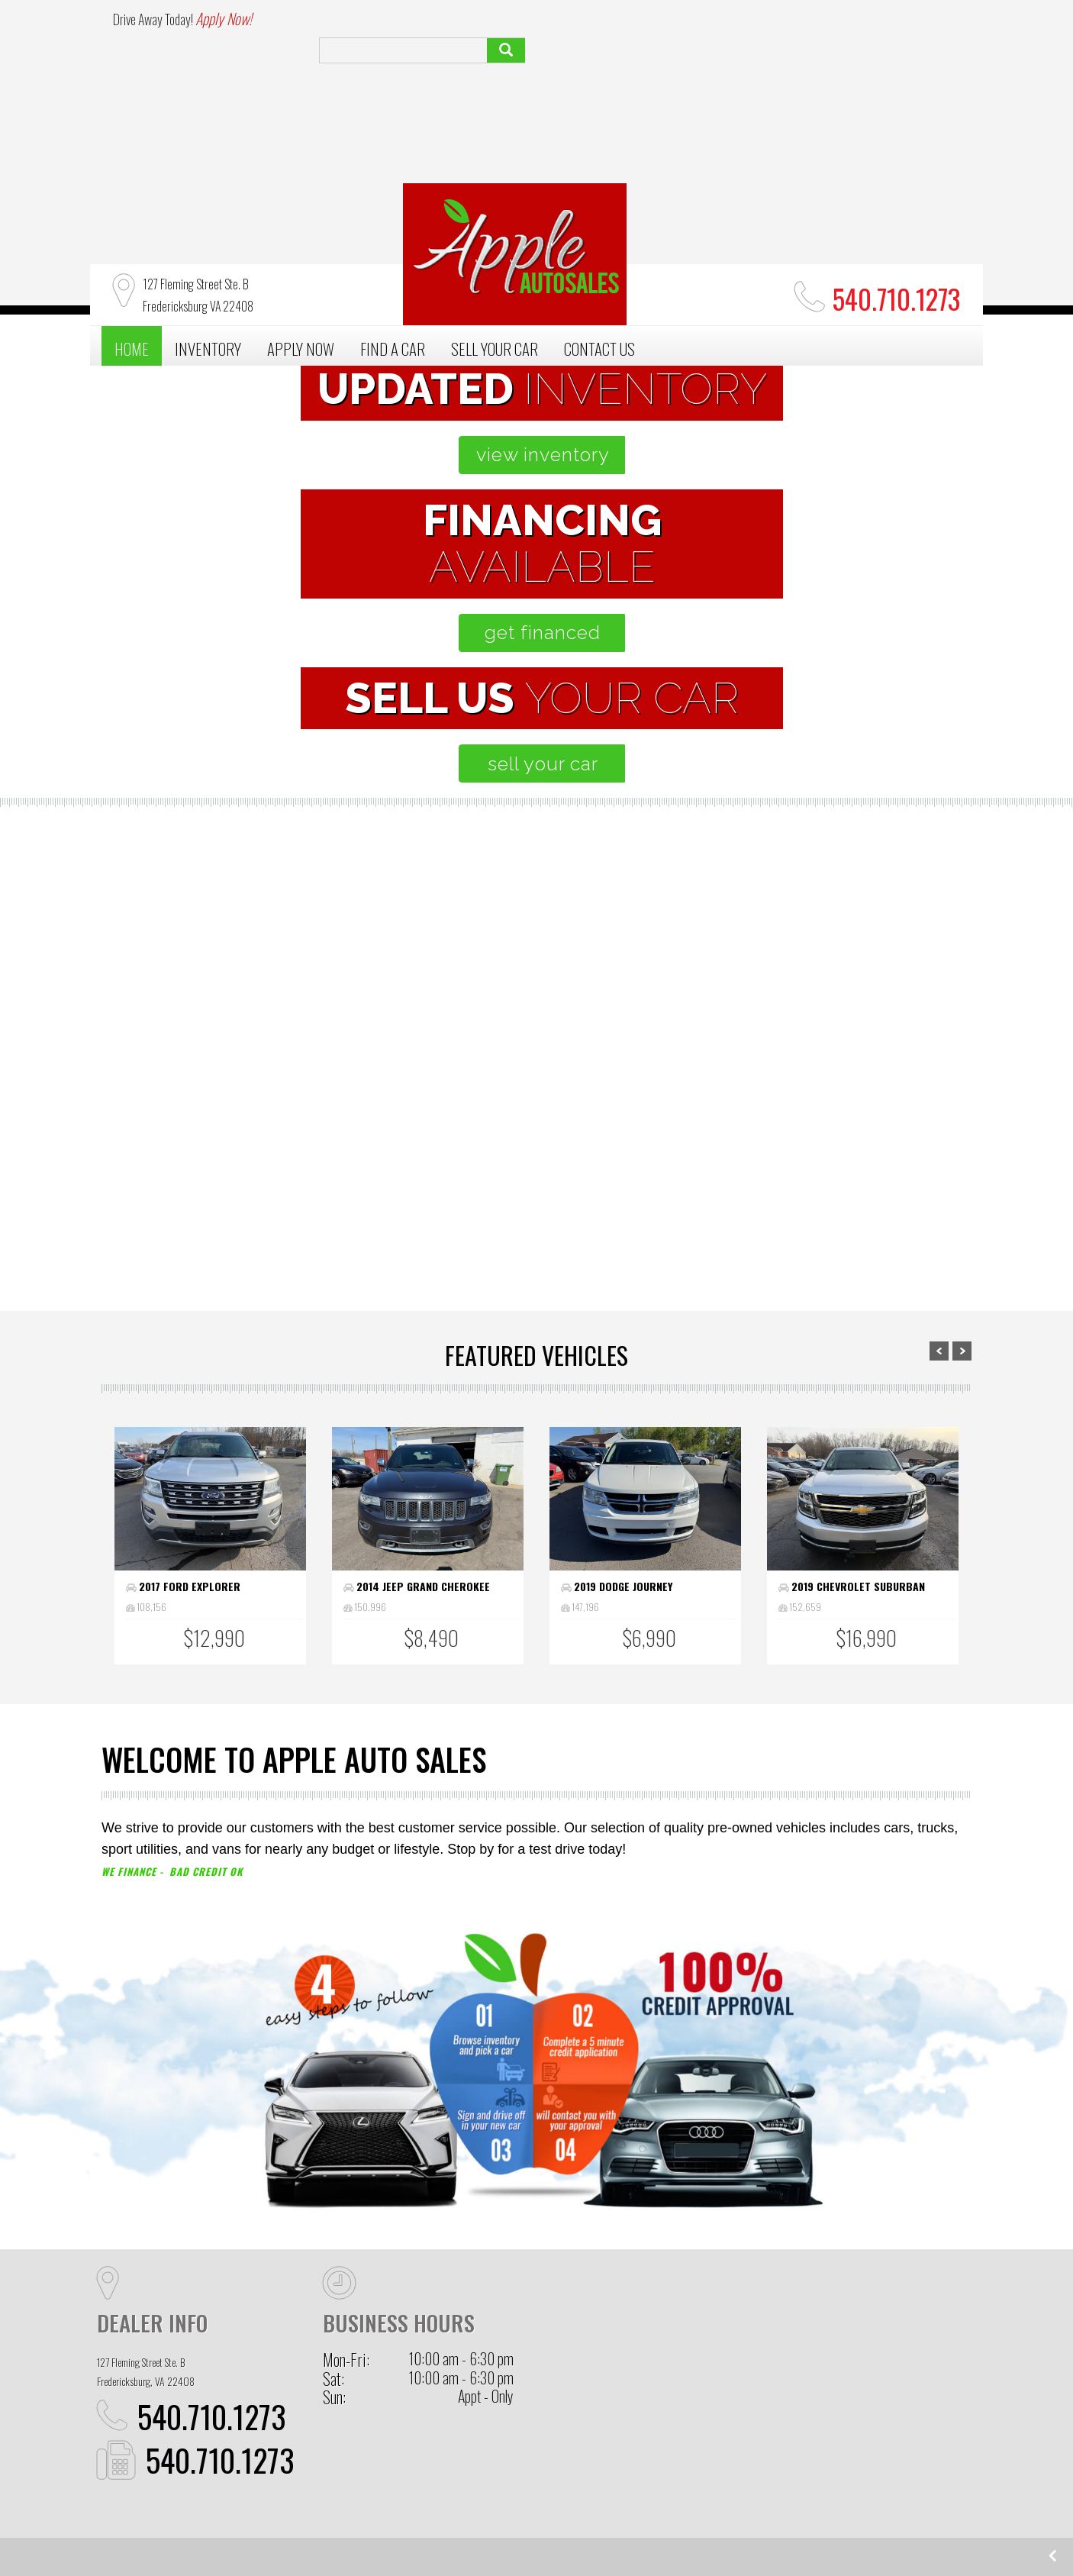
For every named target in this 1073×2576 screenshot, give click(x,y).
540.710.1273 (211, 2416)
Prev (939, 1351)
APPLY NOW (300, 348)
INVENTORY (208, 348)
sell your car (791, 1153)
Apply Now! (223, 18)
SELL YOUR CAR (494, 348)
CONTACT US (599, 348)
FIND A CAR (392, 348)
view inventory (542, 457)
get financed (543, 632)
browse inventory (286, 1153)
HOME (131, 348)
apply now (537, 1206)
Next (962, 1351)
